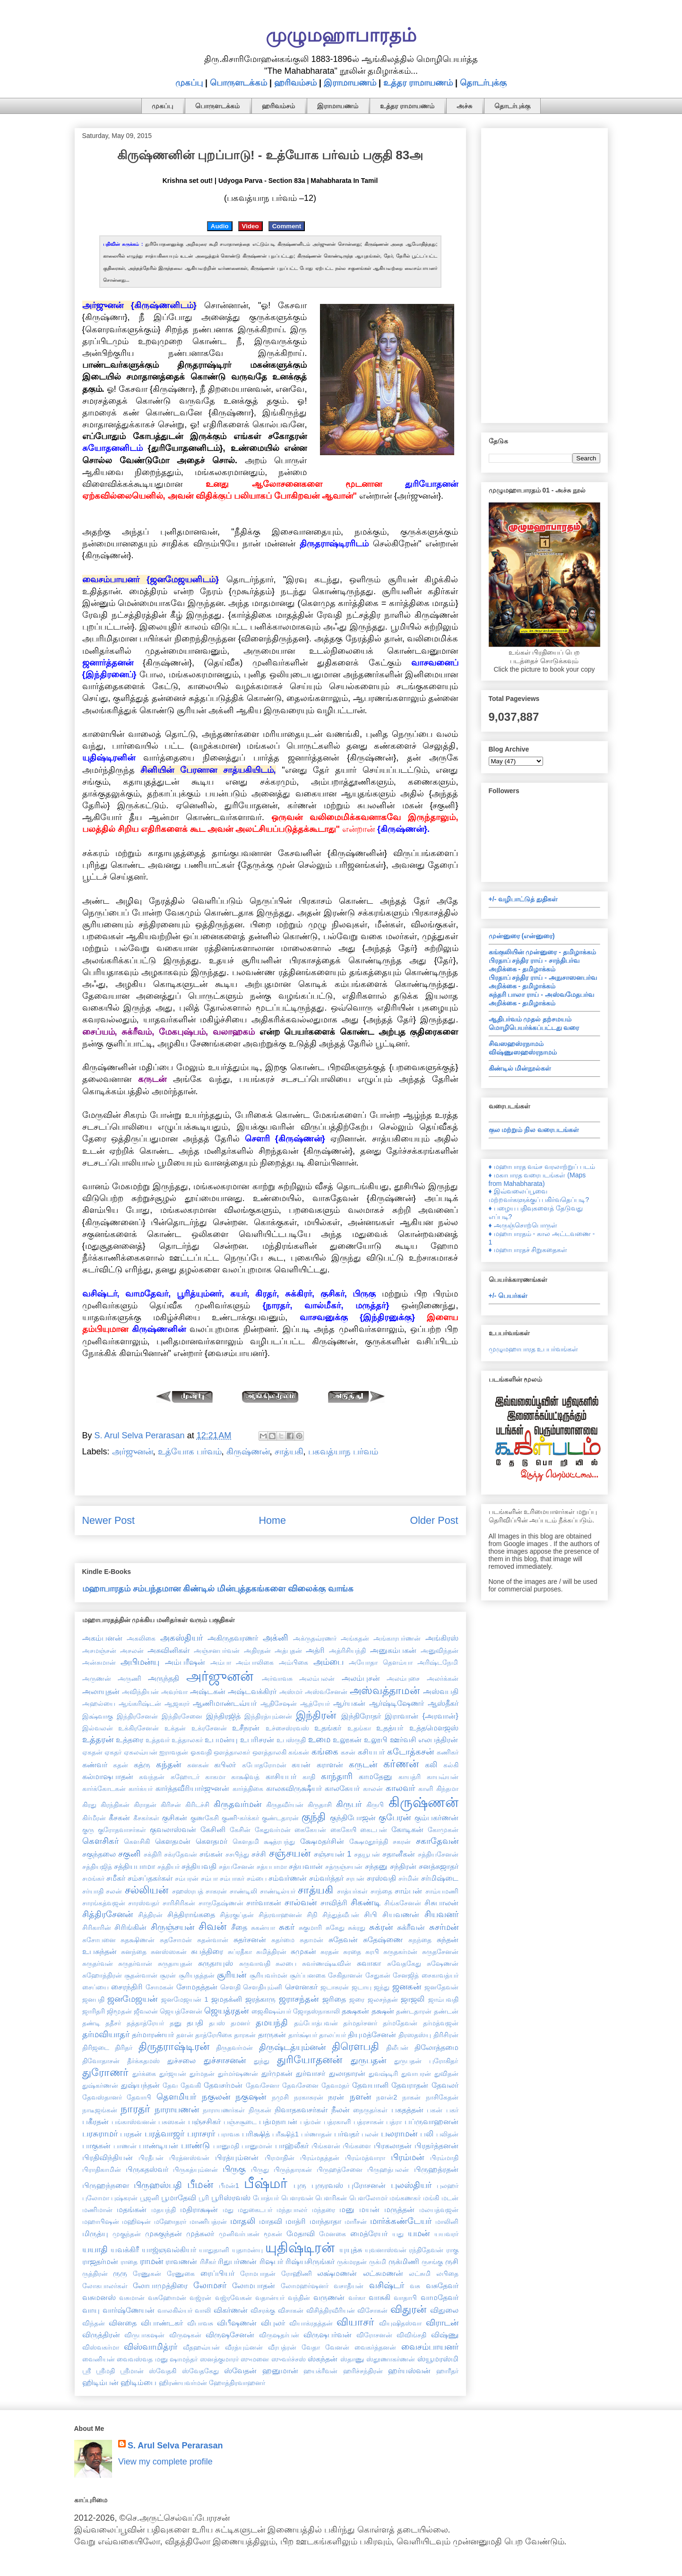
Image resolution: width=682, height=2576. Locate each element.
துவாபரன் (416, 2073)
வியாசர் (355, 2322)
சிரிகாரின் (96, 1927)
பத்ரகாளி (337, 2122)
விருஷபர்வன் (327, 2334)
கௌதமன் (172, 1841)
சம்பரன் (187, 1878)
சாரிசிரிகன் (179, 1903)
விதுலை (444, 2310)
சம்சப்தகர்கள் (150, 1878)
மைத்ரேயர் (369, 2233)
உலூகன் (347, 1739)
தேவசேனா (262, 2085)
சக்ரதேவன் (180, 1854)
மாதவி (270, 2221)
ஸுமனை (255, 2359)
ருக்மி (377, 2261)
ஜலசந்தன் (383, 1999)
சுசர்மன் (443, 1927)
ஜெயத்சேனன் (181, 2011)
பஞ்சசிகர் (204, 2121)
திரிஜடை (95, 2047)
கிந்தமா (447, 1788)
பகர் (452, 2110)
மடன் (449, 2198)
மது (228, 2209)
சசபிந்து (237, 1854)
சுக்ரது (356, 1927)
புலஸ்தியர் (411, 2185)
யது (398, 2234)
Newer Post (108, 1520)
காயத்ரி (409, 1777)
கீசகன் (119, 1817)
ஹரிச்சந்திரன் (363, 2371)
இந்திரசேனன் (137, 1716)
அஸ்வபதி (440, 1691)
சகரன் (402, 1841)
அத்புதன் (288, 1650)
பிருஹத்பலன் (388, 2169)
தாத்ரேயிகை (213, 2035)
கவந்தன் (151, 1777)
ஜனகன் (406, 1986)
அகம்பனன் (102, 1638)
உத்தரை (129, 1739)
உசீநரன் (245, 1727)
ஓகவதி (201, 1752)
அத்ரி (315, 1650)
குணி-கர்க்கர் (240, 1818)
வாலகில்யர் (174, 2310)
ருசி (451, 2261)
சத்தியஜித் (97, 1866)
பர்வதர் (346, 2133)
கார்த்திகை (248, 1788)
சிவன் (212, 1926)
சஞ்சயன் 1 (333, 1854)
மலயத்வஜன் (438, 2209)
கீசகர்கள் (146, 1818)
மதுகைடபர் (255, 2209)
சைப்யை (95, 1987)
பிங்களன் (325, 2146)
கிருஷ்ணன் (248, 1451)
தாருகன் (272, 2034)
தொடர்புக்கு (483, 82)
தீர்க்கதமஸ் (143, 2061)
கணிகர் (447, 1752)
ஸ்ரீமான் (132, 2371)
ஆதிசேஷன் (278, 1703)
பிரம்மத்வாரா (365, 2157)
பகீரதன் (95, 2121)
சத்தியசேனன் (438, 1854)
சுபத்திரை (207, 1951)
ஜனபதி (93, 1999)
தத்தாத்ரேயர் (145, 2023)
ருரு (120, 2273)
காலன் (373, 1788)
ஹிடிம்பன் (100, 2382)
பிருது (260, 2169)
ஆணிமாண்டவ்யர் (225, 1703)
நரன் (336, 2096)
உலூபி (376, 1739)
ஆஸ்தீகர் (443, 1703)
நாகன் (411, 2097)
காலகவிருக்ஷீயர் (294, 1788)
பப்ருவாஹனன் (431, 2121)
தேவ (170, 2085)
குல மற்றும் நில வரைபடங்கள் (534, 1129)
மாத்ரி (295, 2221)
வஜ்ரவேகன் (233, 2297)
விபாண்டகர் (162, 2322)
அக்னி (275, 1637)
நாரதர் (135, 2109)
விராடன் (442, 2322)
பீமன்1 (229, 2185)
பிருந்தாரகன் (293, 2169)
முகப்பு (189, 82)
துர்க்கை (144, 2073)
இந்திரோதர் (361, 1716)
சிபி (370, 1914)
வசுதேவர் (442, 2285)
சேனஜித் (406, 1975)
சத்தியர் (168, 1866)
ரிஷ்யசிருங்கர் (310, 2261)
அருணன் (96, 1678)
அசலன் (132, 1650)
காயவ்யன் (442, 1777)
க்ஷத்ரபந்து (279, 1841)
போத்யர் (266, 2198)
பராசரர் (201, 2133)
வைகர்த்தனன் (375, 2347)
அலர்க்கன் (442, 1678)
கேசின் (240, 1829)
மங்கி (431, 2198)
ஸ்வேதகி (162, 2371)
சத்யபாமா (272, 1866)
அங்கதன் (355, 1638)
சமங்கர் (93, 1878)
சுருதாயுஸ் (215, 1963)
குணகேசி (204, 1818)
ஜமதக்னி (226, 1999)
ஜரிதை (334, 1999)
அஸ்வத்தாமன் (385, 1690)
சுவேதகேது (404, 1963)
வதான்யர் (270, 2297)
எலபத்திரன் (438, 1739)
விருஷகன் (185, 2335)
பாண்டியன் (158, 2145)
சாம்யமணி (441, 1891)
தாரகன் (245, 2035)
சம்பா (209, 1878)
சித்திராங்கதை (191, 1914)
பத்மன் (310, 2122)
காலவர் (400, 1788)
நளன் (360, 2096)
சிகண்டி (365, 1902)
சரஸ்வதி (381, 1878)
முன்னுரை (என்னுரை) (522, 936)
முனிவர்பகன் (239, 2234)
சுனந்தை (134, 1951)
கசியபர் (371, 1751)
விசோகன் (372, 2310)
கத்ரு (142, 1764)
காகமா (215, 1777)
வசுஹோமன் (167, 2297)
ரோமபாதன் (258, 2273)
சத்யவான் (306, 1866)
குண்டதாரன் (280, 1818)
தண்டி (91, 2023)
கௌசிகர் (100, 1841)
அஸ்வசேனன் (326, 1691)
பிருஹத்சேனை (340, 2169)
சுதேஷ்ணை (383, 1939)
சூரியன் (231, 1975)
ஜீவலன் (146, 2011)
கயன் (301, 1764)
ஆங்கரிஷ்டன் (140, 1703)
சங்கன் (211, 1854)
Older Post (434, 1520)
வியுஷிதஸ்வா (400, 2323)
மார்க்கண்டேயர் (401, 2221)
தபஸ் (217, 2023)
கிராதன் (145, 1804)
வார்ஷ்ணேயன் (129, 2310)
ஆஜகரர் (177, 1703)
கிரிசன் (171, 1804)
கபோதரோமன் (264, 1765)
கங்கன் (298, 1752)
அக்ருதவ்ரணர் (315, 1638)
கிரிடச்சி (197, 1804)
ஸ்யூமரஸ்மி (437, 2358)
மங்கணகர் (405, 2198)
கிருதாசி (320, 1804)
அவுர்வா (174, 1691)
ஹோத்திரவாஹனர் (237, 2382)
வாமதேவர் (439, 2297)
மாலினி (446, 2221)
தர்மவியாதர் (105, 2034)
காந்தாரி (337, 1776)
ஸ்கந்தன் (322, 2358)
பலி (426, 2133)
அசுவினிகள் (168, 1650)
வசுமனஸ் (99, 2297)
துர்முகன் (277, 2073)
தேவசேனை (300, 2085)
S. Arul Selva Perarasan (175, 2445)
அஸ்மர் (290, 1691)
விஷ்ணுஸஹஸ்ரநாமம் (523, 1052)
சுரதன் (329, 1951)
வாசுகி (379, 2297)
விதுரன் (408, 2309)
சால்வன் (301, 1902)
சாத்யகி (289, 1451)
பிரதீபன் (151, 2157)
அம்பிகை (293, 1662)
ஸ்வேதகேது (200, 2371)
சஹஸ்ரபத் (187, 1891)
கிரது (89, 1804)
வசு (415, 2286)
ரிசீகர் (208, 2261)
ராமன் (151, 2261)
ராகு (452, 2250)
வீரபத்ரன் (282, 2347)
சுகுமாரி (310, 1927)
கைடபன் (373, 1829)
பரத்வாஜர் (164, 2133)
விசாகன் (290, 2310)
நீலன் (340, 2109)
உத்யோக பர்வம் (190, 1451)
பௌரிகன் (331, 2198)
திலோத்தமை (436, 2047)
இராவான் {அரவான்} (421, 1716)
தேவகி (191, 2085)
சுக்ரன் (381, 1927)
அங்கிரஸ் (441, 1638)
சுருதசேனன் (440, 1951)
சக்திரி (153, 1854)
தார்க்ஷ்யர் (302, 2035)
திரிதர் (123, 2047)
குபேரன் (395, 1817)
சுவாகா (369, 1963)
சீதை (239, 1927)
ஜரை (356, 1999)
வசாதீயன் (348, 2286)
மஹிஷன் (136, 2221)
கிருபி (375, 1804)
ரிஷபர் (271, 2261)
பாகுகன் (96, 2145)
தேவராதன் (409, 2085)
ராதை (129, 2261)
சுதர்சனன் (249, 1939)
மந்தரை (323, 2209)
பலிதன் (447, 2134)
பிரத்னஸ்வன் (189, 2157)
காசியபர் (281, 1776)
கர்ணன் (401, 1764)
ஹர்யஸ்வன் (409, 2370)
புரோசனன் (367, 2185)
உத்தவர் (158, 1740)
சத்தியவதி (198, 1866)
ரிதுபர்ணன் (237, 2261)
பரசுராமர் (100, 2133)
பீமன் (200, 2184)
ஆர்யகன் (349, 1703)
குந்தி (314, 1817)
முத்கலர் (200, 2233)
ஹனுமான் (280, 2370)
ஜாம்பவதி (443, 1999)
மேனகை (332, 2234)
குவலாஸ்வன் (173, 1829)
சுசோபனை (99, 1940)
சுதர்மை (282, 1940)
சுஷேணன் (442, 1963)
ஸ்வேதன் (240, 2370)
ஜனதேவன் (441, 1987)
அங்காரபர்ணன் (397, 1638)
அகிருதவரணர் (232, 1638)
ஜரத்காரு (260, 1999)
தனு (175, 2023)
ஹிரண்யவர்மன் (183, 2382)
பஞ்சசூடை (240, 2122)
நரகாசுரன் (308, 2097)
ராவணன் (181, 2261)
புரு (300, 2185)
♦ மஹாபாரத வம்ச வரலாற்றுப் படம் (542, 1166)
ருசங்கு (432, 2261)
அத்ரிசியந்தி (347, 1650)
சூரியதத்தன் (197, 1975)
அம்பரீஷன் (185, 1662)
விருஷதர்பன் (279, 2335)
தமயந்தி (272, 2022)
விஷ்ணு (444, 2334)
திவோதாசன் (101, 2061)
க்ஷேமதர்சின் (322, 1841)
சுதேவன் (343, 1939)
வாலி (203, 2310)
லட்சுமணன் (383, 2273)
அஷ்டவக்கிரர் (252, 1691)
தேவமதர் (335, 2085)
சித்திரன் (150, 1915)
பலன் (370, 2134)
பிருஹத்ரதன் (436, 2169)
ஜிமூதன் (119, 2011)
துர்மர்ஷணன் (238, 2073)
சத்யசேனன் (236, 1866)
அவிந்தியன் (140, 1691)
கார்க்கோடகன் (104, 1788)
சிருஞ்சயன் (172, 1927)
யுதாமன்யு (247, 2250)
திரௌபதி (355, 2046)
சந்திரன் (403, 1866)
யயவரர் (446, 2234)
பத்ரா (394, 2122)
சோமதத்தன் (196, 1986)
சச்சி (258, 1854)
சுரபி (372, 1951)
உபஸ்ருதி (291, 1740)
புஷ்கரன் (124, 2198)
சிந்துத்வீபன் (340, 1915)
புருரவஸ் (327, 2185)
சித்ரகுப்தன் (237, 1915)
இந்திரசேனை (182, 1716)
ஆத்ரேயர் (315, 1703)
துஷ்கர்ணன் (100, 2085)
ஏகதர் (112, 1752)
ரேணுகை (181, 2273)
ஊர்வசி (403, 1739)
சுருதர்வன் (97, 1963)
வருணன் (329, 2297)
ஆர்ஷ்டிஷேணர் (396, 1703)
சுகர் (286, 1927)
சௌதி (230, 1987)
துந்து (261, 2061)
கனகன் (198, 1765)
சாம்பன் (408, 1890)
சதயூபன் (367, 1854)
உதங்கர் (327, 1727)
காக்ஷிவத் (245, 1777)
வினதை (123, 2322)
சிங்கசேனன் (402, 1903)
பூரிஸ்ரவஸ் (230, 2197)
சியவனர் (441, 1914)
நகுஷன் (250, 2096)
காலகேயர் (342, 1788)
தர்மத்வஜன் (440, 2023)
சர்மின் (408, 1878)
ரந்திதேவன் (426, 2250)
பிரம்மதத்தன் (319, 2157)
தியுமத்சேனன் (372, 2034)
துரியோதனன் (309, 2060)
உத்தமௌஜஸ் (433, 1727)
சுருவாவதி (254, 1963)
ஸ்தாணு (352, 2359)
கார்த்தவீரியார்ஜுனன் (192, 1788)
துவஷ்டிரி (383, 2073)
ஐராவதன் (173, 1752)
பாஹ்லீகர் (292, 2145)
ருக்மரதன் (352, 2261)
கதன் (120, 1765)
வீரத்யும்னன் (244, 2347)
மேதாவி (300, 2233)
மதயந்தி (163, 2209)
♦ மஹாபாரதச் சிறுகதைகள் (528, 1249)
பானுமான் (257, 2146)
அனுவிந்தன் (439, 1650)
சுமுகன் (303, 1951)
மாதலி (242, 2221)
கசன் (348, 1752)
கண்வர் (94, 1764)
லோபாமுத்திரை (160, 2285)
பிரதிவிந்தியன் (107, 2157)
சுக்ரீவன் (411, 1927)
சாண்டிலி (243, 1891)
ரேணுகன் (147, 2273)
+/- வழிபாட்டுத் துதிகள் (523, 899)
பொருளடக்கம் (238, 82)
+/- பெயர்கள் (508, 1295)
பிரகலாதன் (393, 2145)
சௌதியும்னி (262, 1987)
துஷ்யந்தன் (140, 2085)
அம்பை (328, 1662)
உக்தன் (175, 1728)
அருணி (129, 1678)
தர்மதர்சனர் (360, 2023)
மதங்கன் (132, 2209)
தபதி (195, 2022)
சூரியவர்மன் (268, 1975)
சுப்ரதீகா (240, 1951)
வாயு (91, 2310)
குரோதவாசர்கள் (122, 1829)
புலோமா (95, 2198)
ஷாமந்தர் (184, 2359)
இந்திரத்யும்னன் (268, 1716)
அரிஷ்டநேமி (437, 1662)
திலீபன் (397, 2047)
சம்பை (257, 1878)
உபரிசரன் (257, 1739)
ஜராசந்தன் (299, 1999)
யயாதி (95, 2249)
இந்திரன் (316, 1715)
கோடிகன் (407, 1829)
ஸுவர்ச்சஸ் (288, 2359)
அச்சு (464, 106)
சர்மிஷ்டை (439, 1878)
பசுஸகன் (171, 2122)
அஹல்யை (98, 1703)
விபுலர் (273, 2322)
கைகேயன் (310, 1829)
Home (272, 1520)
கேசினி (212, 1829)
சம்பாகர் (232, 1878)
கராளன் (330, 1764)
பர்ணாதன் (316, 2134)
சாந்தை (381, 1891)
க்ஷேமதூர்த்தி (368, 1841)
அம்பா (220, 1662)
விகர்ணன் (231, 2310)
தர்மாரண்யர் (153, 2034)
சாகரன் (216, 1891)
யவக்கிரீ (125, 2249)
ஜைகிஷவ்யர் (271, 2011)
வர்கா (356, 2297)
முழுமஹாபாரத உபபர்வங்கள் (533, 1349)
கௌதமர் (211, 1841)
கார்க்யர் (141, 1788)
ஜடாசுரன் (334, 1987)
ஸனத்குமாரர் (219, 2359)
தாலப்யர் (332, 2035)
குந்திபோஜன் (353, 1817)
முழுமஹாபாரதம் (341, 35)
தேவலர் (445, 2085)
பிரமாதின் (279, 2157)
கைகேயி (343, 1829)
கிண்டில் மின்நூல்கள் (520, 1068)
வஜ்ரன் (200, 2297)
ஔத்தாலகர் (232, 1752)
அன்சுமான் (99, 1662)
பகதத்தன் (407, 2109)
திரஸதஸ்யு (414, 2035)
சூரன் (168, 1975)
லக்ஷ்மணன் (337, 2273)
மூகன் (273, 2234)
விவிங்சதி (411, 2335)
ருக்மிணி (403, 2261)
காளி (425, 1788)
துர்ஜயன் (172, 2073)
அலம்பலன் (317, 1678)
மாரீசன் (356, 2221)
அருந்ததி (163, 1678)
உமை (319, 1739)
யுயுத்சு (350, 2249)
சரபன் (355, 1878)
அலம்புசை (403, 1678)
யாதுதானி (214, 2250)
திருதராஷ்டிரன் (173, 2046)
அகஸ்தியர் (181, 1637)
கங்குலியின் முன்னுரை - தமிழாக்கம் (542, 952)
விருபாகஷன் (144, 2335)
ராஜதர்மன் (100, 2261)
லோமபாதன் (253, 2285)
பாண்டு (195, 2145)
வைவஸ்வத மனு (142, 2359)
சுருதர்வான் (135, 1963)
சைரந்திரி (127, 1986)
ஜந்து (381, 1987)
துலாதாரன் (347, 2073)
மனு (346, 2209)
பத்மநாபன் (278, 2121)
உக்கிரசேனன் (138, 1728)
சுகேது (335, 1927)
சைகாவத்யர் (440, 1975)
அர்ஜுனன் (132, 1451)
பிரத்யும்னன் (237, 2157)
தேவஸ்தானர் (102, 2097)
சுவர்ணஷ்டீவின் (326, 1963)
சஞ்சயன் (290, 1853)
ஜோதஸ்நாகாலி (316, 2011)
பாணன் (125, 2146)
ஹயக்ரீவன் (320, 2371)
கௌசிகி (137, 1841)
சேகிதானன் (345, 1975)
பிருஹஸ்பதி (158, 2185)
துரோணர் (105, 2072)
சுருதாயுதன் (175, 1963)
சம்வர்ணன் (287, 1878)
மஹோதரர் (170, 2221)
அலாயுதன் (101, 1691)
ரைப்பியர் (217, 2273)
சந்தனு (376, 1866)
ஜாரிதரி (93, 2011)
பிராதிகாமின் (101, 2169)
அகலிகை (141, 1638)
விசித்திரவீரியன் (330, 2310)
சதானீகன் (398, 1854)
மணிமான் (97, 2209)
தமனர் (240, 2023)
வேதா (311, 2347)
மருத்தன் (399, 2209)
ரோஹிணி (296, 2273)
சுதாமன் (311, 1940)
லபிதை (447, 2273)
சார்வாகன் (263, 1902)
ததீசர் (113, 2023)
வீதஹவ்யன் (201, 2347)
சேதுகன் (377, 1975)
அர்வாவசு (277, 1678)
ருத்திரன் (95, 2273)
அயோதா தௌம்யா (381, 1662)
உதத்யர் (389, 1727)
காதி (308, 1777)
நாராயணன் (177, 2109)
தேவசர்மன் (223, 2085)
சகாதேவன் (437, 1841)
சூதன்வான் (140, 1975)
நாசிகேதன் (442, 2097)
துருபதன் (368, 2060)
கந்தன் (168, 1764)
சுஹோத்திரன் (102, 1975)
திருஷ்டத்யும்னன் (292, 2047)
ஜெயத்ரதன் (226, 2010)
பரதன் (131, 2133)
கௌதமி (246, 1841)
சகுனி (129, 1854)
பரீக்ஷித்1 (285, 2134)
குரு (88, 1829)
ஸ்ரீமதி (105, 2371)
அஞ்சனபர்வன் (217, 1650)
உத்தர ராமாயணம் (418, 82)
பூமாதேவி (178, 2197)
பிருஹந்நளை (105, 2185)
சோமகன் (159, 1987)
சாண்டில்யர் (277, 1891)
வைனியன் (98, 2359)
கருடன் (363, 1764)
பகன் (434, 2110)
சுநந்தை (420, 1940)
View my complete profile (165, 2461)
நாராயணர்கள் (224, 2110)
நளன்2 (386, 2097)
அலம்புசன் (361, 1678)
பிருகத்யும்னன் (195, 2169)
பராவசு (229, 2134)
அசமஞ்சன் (99, 1650)
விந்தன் (93, 2323)
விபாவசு (200, 2323)
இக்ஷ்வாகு (97, 1716)
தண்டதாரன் (414, 2011)
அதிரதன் (257, 1650)
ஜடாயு (361, 1987)
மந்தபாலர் (291, 2209)
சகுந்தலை (99, 1854)
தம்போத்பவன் (316, 2023)
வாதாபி (405, 2297)
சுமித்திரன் (271, 1951)
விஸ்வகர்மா (100, 2347)
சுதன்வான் (212, 1940)
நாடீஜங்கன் (99, 2110)
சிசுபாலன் (441, 1902)
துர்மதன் (202, 2073)
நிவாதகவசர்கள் (301, 2109)
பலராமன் (399, 2133)
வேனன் (337, 2347)
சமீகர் (115, 1878)
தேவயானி (370, 2085)
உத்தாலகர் (187, 1740)
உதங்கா (359, 1728)
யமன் (419, 2233)
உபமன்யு (221, 1739)
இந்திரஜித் (223, 1716)
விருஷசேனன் (230, 2334)
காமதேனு (375, 1776)
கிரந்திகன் (115, 1804)
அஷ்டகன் (207, 1691)
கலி (431, 1764)
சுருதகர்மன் (400, 1951)
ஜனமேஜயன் (132, 1999)
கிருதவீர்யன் (284, 1804)
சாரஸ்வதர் (143, 1903)
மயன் (369, 2209)
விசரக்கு (262, 2310)
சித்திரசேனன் (107, 1914)
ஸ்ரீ (86, 2371)
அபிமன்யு (140, 1662)
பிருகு (234, 2169)
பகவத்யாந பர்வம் (343, 1451)
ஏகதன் (92, 1752)
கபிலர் (225, 1764)
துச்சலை (181, 2060)
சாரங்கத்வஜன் (103, 1903)
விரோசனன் (374, 2335)
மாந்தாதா (325, 2221)
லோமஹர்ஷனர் (304, 2286)
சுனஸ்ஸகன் (169, 1951)
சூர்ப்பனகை (308, 1975)
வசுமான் (132, 2297)
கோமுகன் (443, 1829)
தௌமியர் (176, 2096)
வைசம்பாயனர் (429, 2346)
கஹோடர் (185, 1777)
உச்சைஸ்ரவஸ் (287, 1728)
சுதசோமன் (176, 1940)
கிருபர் (349, 1804)
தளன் (184, 2035)
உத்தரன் (97, 1739)
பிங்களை (357, 2146)
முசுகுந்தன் (163, 2233)
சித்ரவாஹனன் (280, 1915)
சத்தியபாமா (134, 1866)
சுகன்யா (263, 1927)
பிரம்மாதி (444, 2157)
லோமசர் (209, 2285)
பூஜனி (149, 2198)
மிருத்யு (95, 2233)
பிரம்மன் (407, 2157)
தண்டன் (446, 2011)
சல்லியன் (146, 1890)
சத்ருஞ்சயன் (344, 1866)
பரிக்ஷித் (256, 2133)
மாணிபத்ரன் (208, 2221)
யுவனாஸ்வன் (385, 2250)
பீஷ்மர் (265, 2183)
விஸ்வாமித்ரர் (150, 2346)
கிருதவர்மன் (237, 1804)
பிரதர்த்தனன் (436, 2145)
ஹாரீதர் (447, 2371)
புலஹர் (447, 2185)
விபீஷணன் (237, 2322)
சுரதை (352, 1951)
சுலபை (286, 1963)
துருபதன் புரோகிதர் (426, 2061)
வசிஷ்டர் (386, 2285)
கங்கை (324, 1751)
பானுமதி (226, 2146)
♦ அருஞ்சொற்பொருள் (523, 1225)
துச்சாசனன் (225, 2060)
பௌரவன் (297, 2198)
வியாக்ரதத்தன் (311, 2323)
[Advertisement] (544, 273)
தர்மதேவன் (400, 2023)
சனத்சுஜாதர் (438, 1866)
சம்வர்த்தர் (326, 1878)
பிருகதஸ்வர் (147, 2169)
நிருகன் (260, 2110)
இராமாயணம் (350, 82)
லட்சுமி (420, 2273)
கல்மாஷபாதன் (107, 1776)
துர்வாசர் (310, 2073)
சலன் (114, 1891)
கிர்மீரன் (94, 1818)
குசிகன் (174, 1817)
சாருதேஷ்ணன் (221, 1903)
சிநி (312, 1915)
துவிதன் (446, 2073)
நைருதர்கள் (370, 2110)
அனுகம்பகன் (393, 1650)
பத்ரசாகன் (369, 2122)
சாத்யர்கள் (352, 1891)
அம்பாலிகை (255, 1662)
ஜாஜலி (412, 1999)
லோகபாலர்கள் (105, 2286)
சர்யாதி (93, 1891)
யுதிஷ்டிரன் (300, 2247)
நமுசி (280, 2097)
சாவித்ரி (333, 1902)
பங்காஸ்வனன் (134, 2122)
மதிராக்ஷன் (199, 2209)
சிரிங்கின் (130, 1927)
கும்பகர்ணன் (436, 1817)
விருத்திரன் (101, 2334)
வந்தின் (299, 2297)
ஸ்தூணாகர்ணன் (390, 2359)
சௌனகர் (301, 1986)
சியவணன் (400, 1914)
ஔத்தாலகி (269, 1752)
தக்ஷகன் (355, 2010)
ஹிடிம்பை (138, 2382)
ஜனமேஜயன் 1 (184, 1999)
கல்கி (450, 1765)
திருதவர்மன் (234, 2047)
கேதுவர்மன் (273, 1829)
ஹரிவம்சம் (295, 82)
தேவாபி (139, 2097)
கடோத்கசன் (410, 1751)
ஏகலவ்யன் (140, 1752)
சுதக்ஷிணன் (138, 1940)
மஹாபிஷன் (100, 2221)
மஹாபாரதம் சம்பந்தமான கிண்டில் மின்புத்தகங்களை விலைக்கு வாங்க (218, 1588)
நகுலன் (216, 2096)
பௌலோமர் (368, 2198)
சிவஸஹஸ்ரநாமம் (516, 1043)
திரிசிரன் (445, 2035)
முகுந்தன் (126, 2234)
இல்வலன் (97, 1728)
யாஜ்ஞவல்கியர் (169, 2249)
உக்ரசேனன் (209, 1728)
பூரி (204, 2198)
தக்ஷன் (382, 2010)
